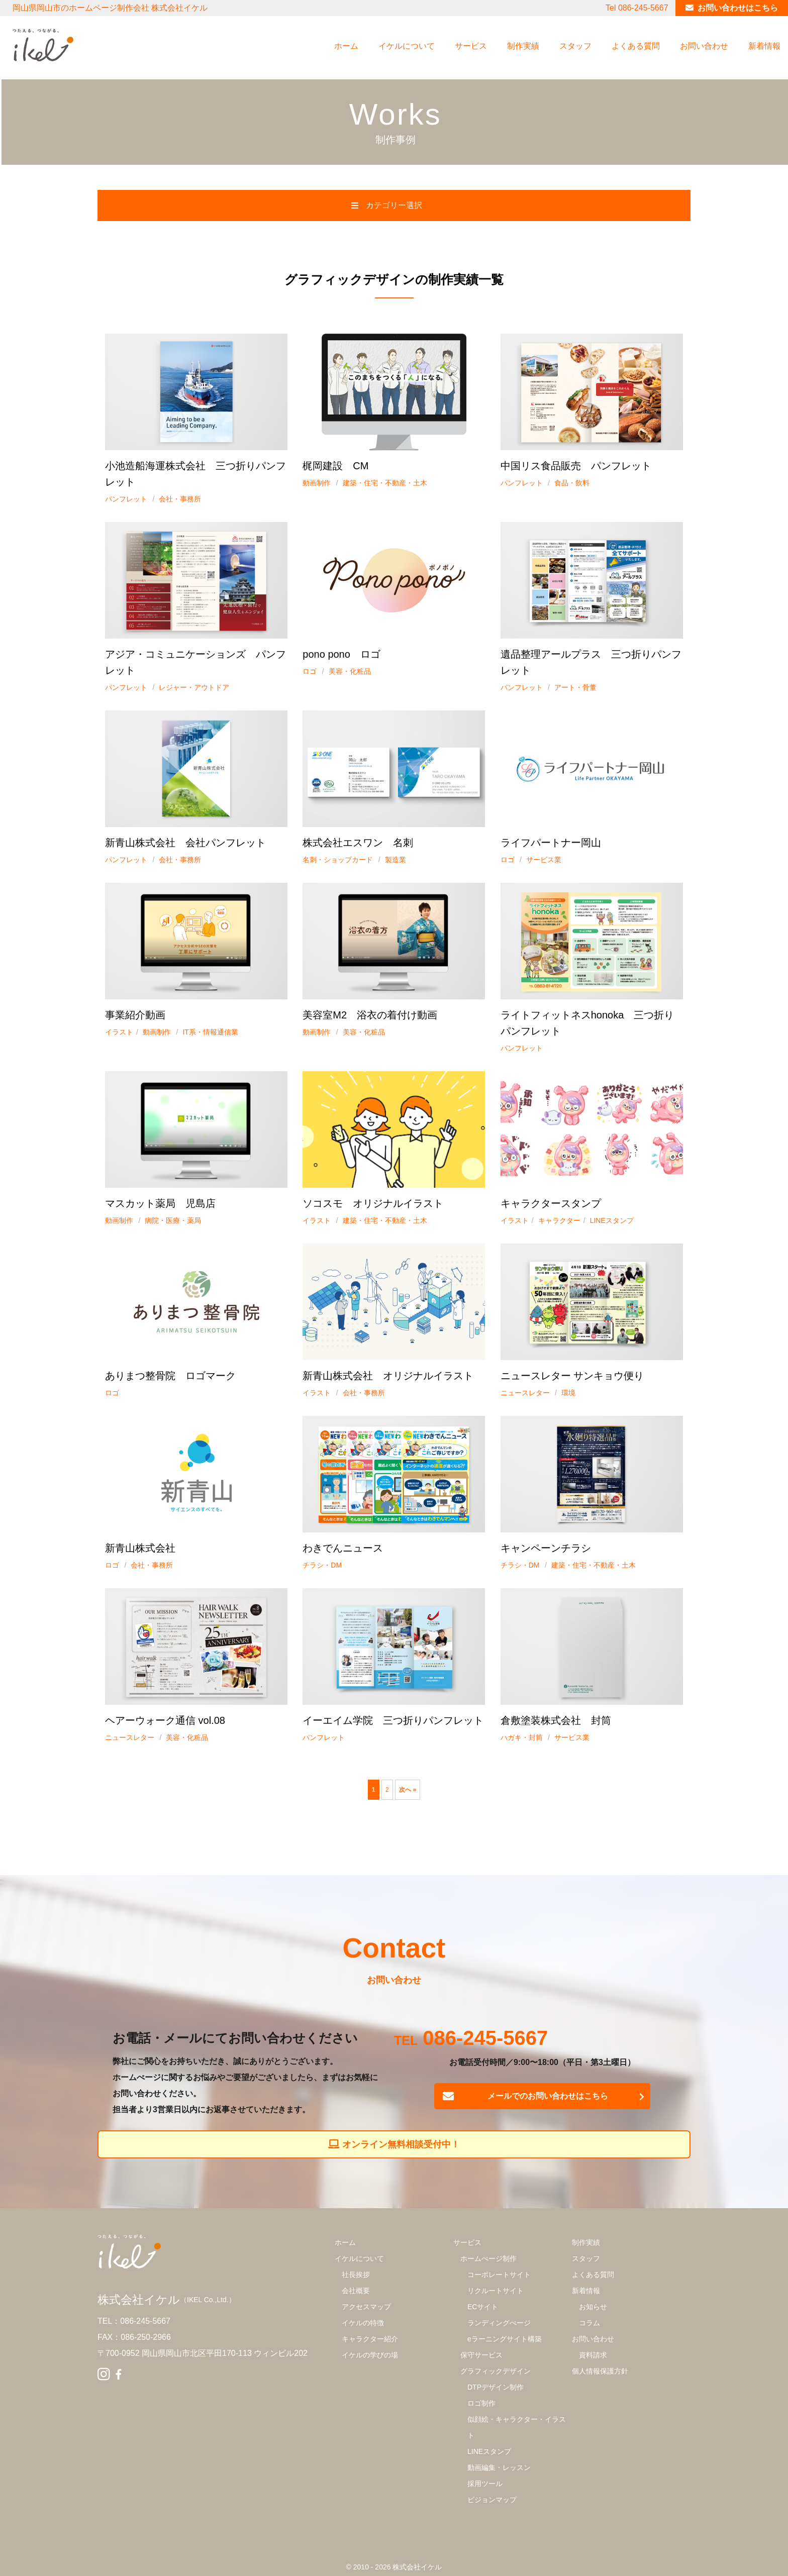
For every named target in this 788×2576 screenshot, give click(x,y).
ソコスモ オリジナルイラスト (373, 1203)
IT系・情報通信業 (210, 1032)
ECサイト (482, 2307)
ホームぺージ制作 (488, 2258)
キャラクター (559, 1220)
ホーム (346, 46)
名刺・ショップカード (338, 860)
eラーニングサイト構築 (504, 2339)
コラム (589, 2323)
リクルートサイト (495, 2291)
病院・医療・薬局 (173, 1220)
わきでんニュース (343, 1548)
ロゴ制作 (481, 2403)
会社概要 (356, 2291)
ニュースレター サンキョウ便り (572, 1375)
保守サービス (481, 2355)
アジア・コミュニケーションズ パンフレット (195, 662)
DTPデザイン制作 (495, 2387)
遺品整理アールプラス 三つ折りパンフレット (591, 662)
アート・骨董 (575, 687)
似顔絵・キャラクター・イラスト (516, 2427)
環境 (568, 1393)
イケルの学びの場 (370, 2355)
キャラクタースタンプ (551, 1203)
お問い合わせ (704, 46)
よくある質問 (636, 46)
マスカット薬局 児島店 (160, 1203)
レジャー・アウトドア (194, 687)
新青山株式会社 (140, 1548)
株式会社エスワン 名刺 (358, 842)
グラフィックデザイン (495, 2371)
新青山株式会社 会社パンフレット (185, 842)
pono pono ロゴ (341, 654)
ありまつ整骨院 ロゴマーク (170, 1375)
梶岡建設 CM (335, 465)
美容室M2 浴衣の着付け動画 (370, 1014)
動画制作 (317, 483)
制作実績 (523, 46)
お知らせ (593, 2307)
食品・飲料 (571, 483)
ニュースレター (525, 1393)
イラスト (119, 1032)
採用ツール (485, 2484)
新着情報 (764, 46)
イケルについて (406, 46)
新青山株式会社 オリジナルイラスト (388, 1375)
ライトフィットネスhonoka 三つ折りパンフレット (587, 1023)
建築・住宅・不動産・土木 (385, 483)
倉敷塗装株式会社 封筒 (556, 1720)
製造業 (395, 860)
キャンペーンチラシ (546, 1548)
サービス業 (543, 860)
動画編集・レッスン (499, 2467)
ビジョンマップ (492, 2500)
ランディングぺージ (499, 2323)
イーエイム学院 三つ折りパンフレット (393, 1720)
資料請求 (593, 2355)
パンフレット (126, 499)
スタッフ (575, 46)
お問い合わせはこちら (738, 8)
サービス (471, 46)
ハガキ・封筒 (522, 1737)
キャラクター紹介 (370, 2339)
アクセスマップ (366, 2307)
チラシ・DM (322, 1565)
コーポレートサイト (499, 2275)
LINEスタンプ (612, 1220)
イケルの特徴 (363, 2323)
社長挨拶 (356, 2275)
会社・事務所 (180, 499)
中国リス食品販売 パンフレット (576, 465)
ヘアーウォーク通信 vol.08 (165, 1720)
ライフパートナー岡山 (551, 842)
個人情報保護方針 (600, 2371)
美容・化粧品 (350, 671)
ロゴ (310, 671)
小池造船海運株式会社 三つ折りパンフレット (195, 473)
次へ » (407, 1789)
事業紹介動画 (135, 1014)
